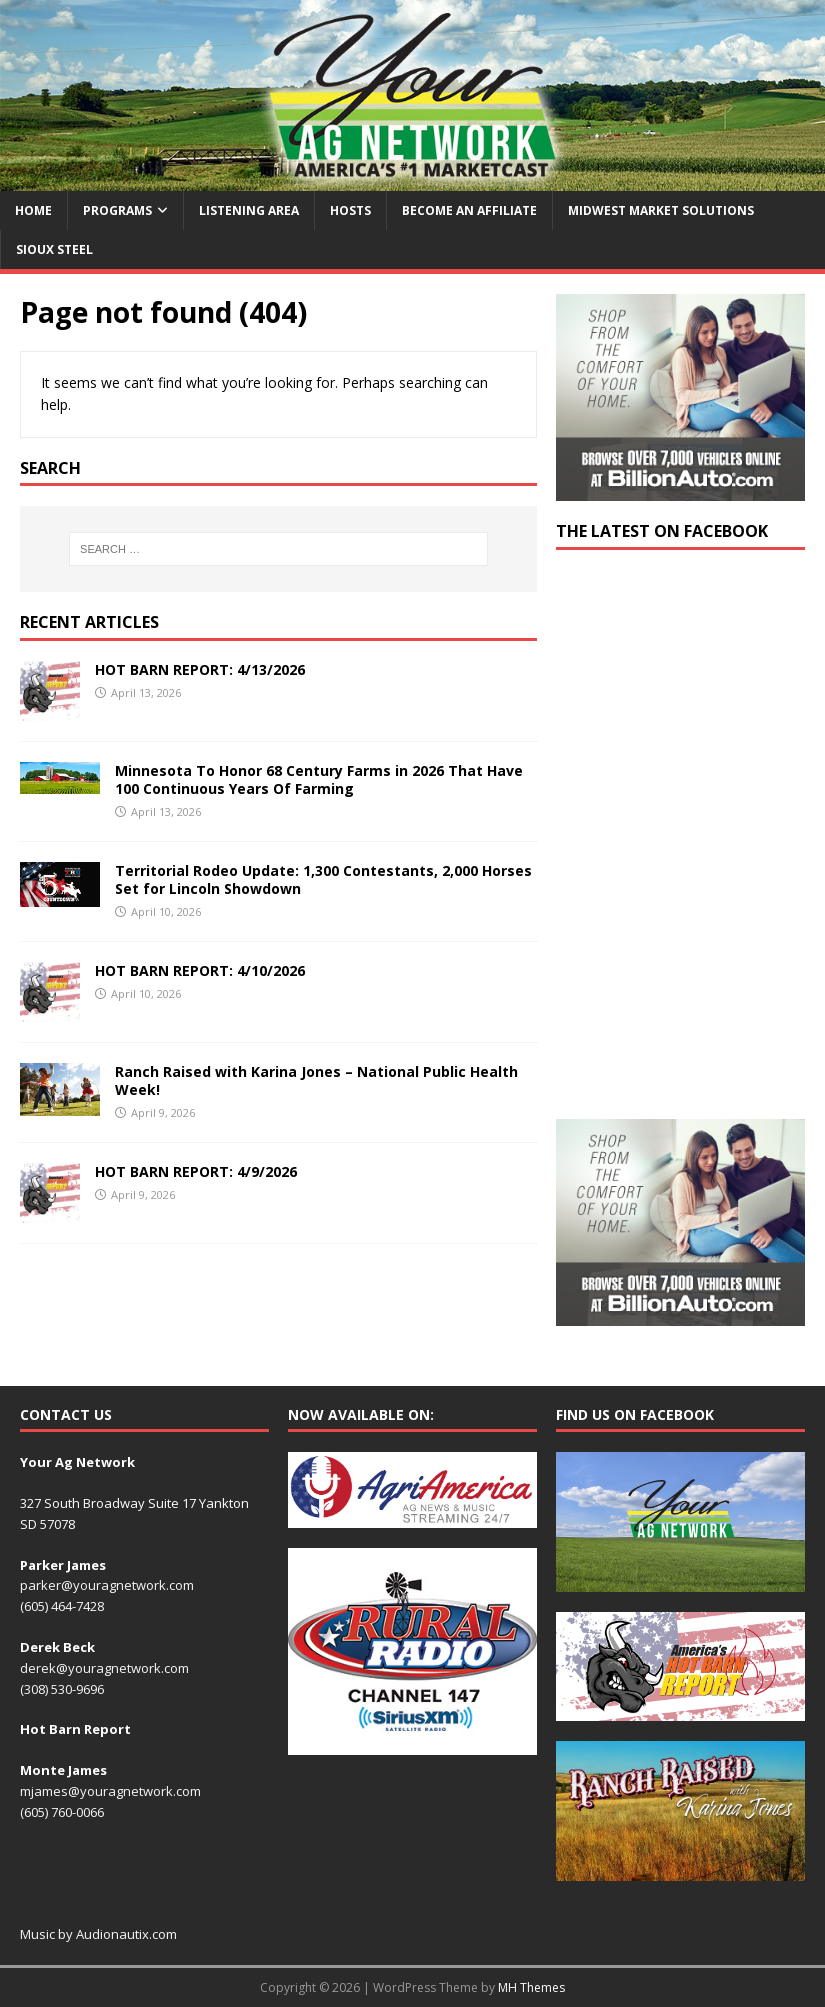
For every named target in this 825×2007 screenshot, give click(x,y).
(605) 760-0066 (62, 1812)
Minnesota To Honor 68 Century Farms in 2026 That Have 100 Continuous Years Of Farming (319, 779)
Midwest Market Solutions (661, 210)
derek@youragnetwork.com (104, 1668)
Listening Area (249, 210)
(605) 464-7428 (62, 1606)
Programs (117, 210)
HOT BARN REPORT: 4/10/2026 (200, 970)
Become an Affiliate (469, 210)
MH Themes (531, 1987)
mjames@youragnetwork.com (110, 1791)
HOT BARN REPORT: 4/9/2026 (196, 1171)
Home (33, 210)
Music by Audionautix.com (98, 1934)
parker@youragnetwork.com (107, 1585)
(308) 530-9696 (62, 1689)
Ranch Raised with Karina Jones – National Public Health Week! (316, 1080)
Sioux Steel (54, 249)
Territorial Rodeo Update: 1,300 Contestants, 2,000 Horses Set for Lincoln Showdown (323, 879)
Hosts (350, 210)
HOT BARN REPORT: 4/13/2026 (200, 669)
